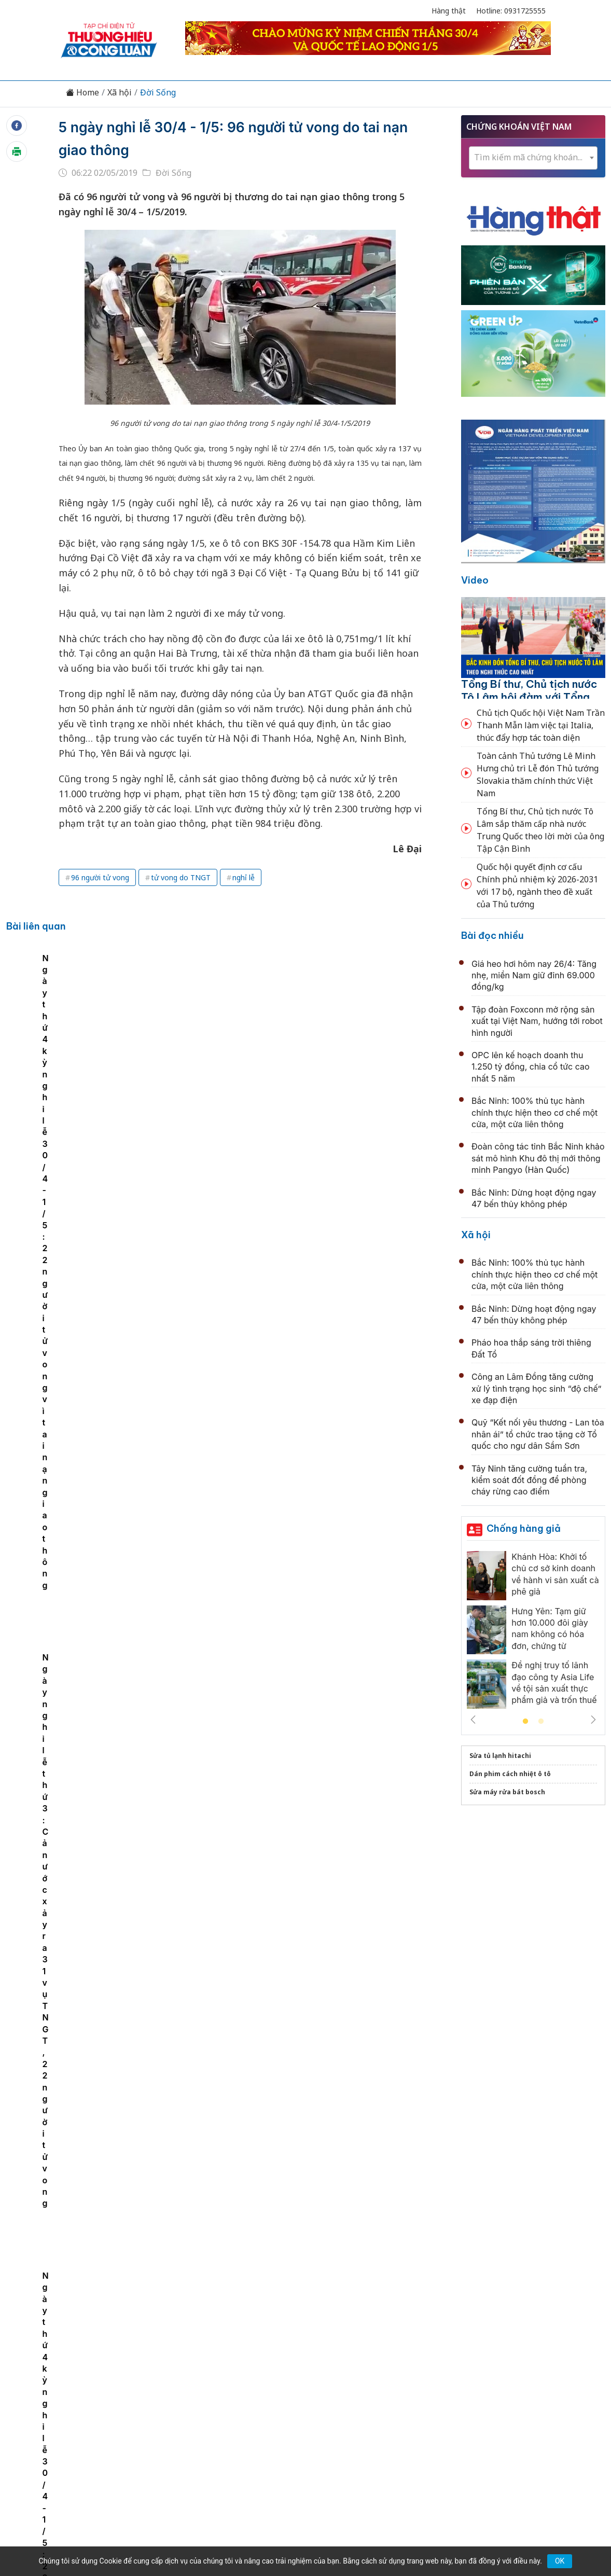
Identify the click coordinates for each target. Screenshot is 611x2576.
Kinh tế (133, 2361)
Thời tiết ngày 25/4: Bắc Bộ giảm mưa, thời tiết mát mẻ (293, 1547)
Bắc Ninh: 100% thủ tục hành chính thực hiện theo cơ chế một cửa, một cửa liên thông (534, 1112)
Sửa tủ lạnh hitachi (500, 1755)
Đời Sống (158, 93)
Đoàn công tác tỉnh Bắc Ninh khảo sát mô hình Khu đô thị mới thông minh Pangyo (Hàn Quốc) (538, 1158)
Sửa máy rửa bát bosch (507, 1792)
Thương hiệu (183, 2361)
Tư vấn (446, 2361)
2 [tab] (541, 1721)
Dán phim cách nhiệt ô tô (510, 1773)
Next (593, 1719)
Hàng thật (449, 11)
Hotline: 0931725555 (511, 11)
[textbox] (533, 157)
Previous (473, 1719)
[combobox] (533, 158)
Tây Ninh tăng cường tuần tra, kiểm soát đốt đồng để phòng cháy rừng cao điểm (529, 1480)
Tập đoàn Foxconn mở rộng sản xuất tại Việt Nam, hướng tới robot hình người (537, 1021)
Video (475, 580)
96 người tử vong (100, 877)
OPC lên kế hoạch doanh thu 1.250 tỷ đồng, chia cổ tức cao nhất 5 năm (530, 1067)
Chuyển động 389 (253, 2361)
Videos (518, 2361)
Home (82, 93)
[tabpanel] (123, 1052)
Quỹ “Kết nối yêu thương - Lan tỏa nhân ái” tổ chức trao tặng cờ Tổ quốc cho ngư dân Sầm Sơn (537, 1434)
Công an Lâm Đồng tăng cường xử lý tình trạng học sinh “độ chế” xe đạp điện (536, 1388)
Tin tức (95, 2361)
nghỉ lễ (243, 877)
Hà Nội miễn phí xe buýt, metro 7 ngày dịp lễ (270, 2112)
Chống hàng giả (524, 1528)
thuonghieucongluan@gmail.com (262, 2429)
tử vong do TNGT (181, 877)
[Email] (107, 2446)
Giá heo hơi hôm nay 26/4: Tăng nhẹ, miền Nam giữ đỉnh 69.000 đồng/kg (533, 975)
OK (559, 2561)
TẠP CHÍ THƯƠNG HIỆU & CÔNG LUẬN (301, 2529)
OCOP (410, 2361)
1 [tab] (525, 1721)
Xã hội (119, 93)
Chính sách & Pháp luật (343, 2361)
